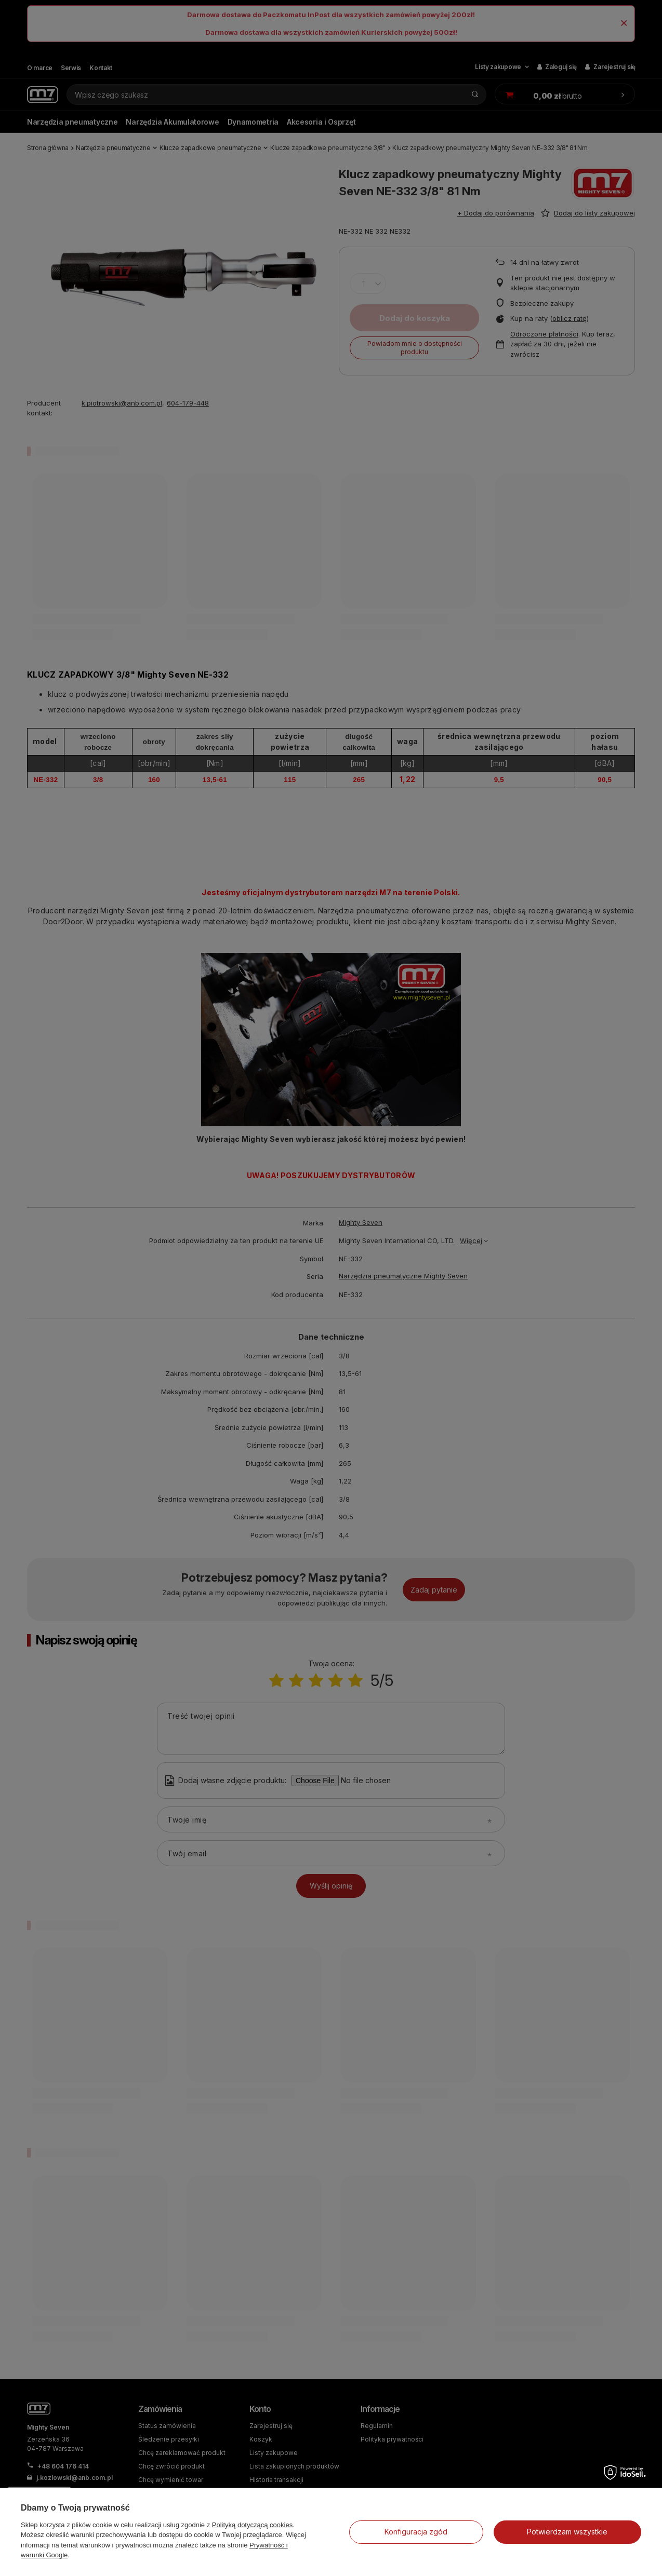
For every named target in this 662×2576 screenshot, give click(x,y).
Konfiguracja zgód (416, 2531)
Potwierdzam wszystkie (567, 2531)
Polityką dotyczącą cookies (252, 2525)
